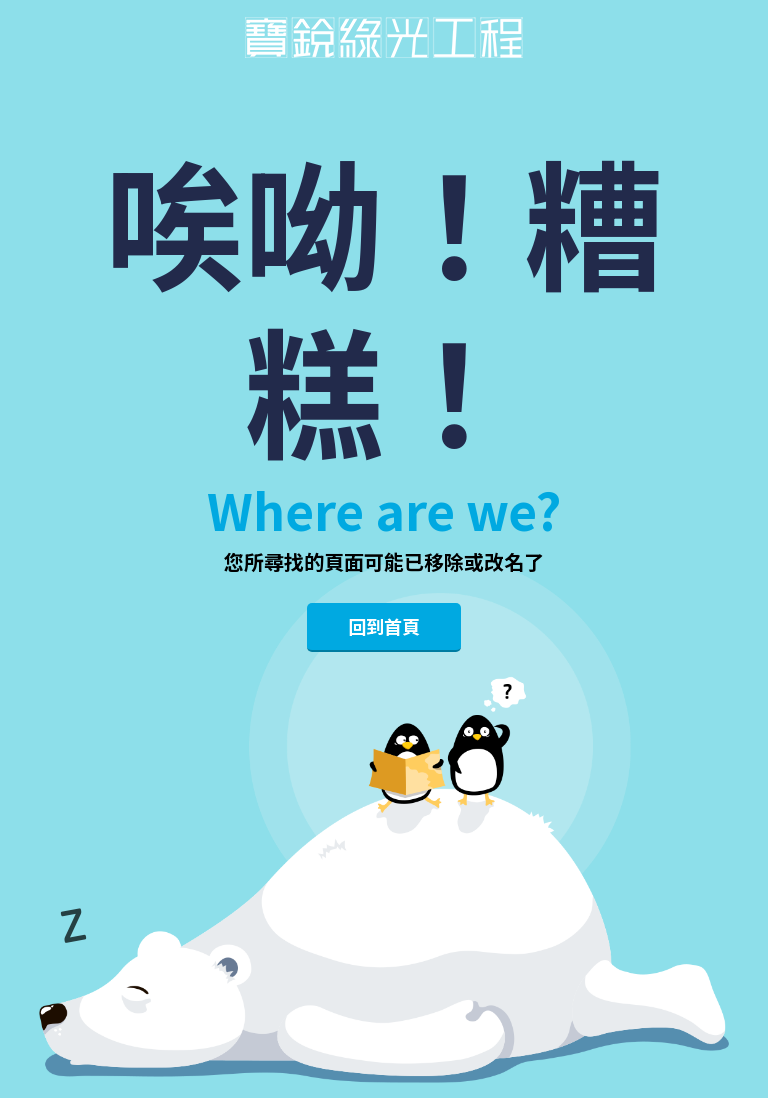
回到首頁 (384, 626)
